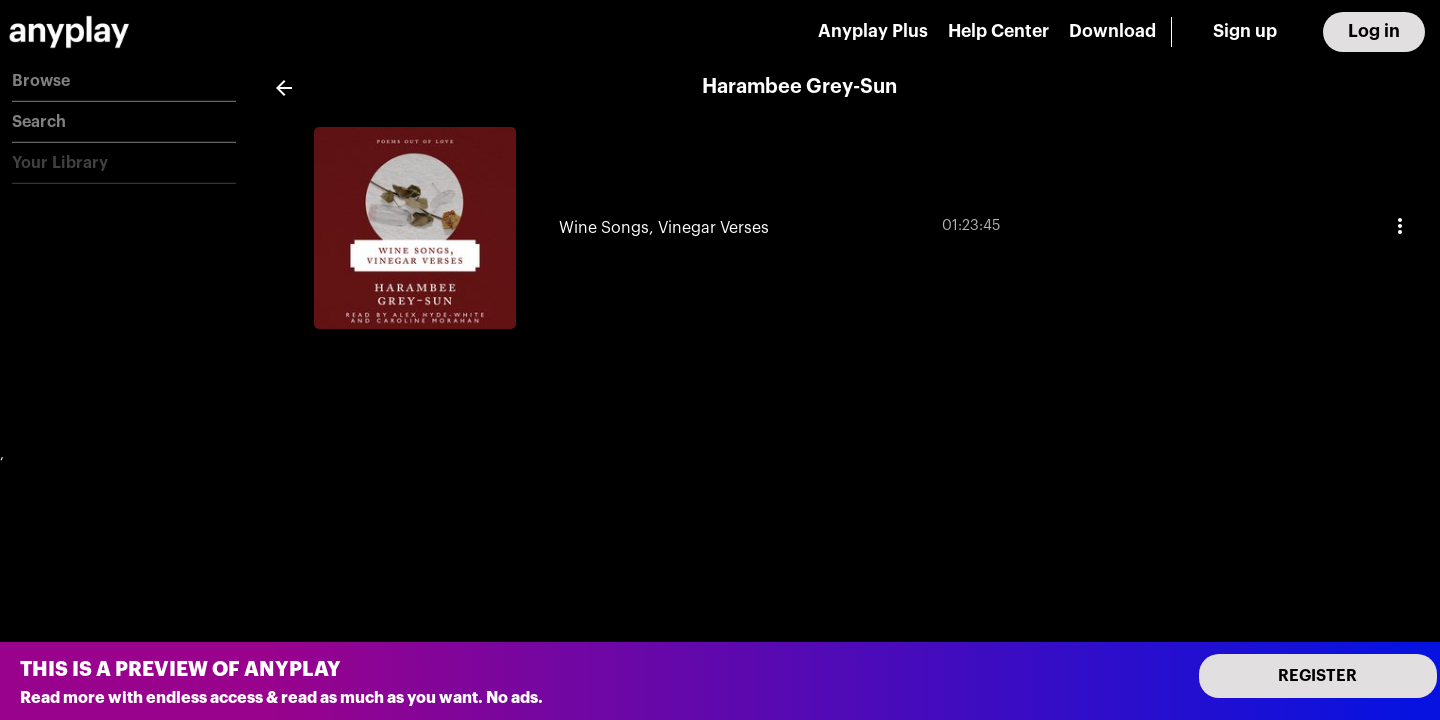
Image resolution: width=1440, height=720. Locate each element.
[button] (124, 81)
